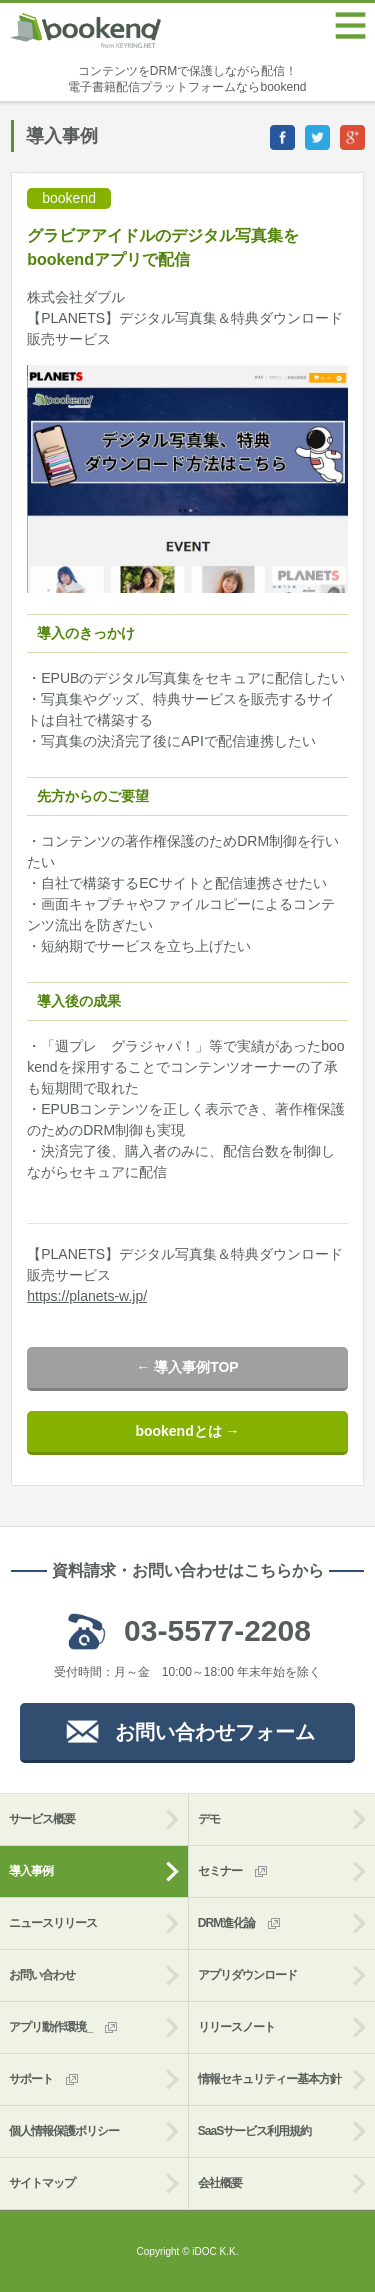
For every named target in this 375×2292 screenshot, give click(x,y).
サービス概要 (42, 1819)
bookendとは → (187, 1431)
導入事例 (31, 1871)
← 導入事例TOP (187, 1367)
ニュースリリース (53, 1923)
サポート (45, 2079)
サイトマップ (42, 2183)
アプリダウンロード (247, 1975)
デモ (209, 1819)
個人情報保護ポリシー (64, 2131)
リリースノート (236, 2027)
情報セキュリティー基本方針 (269, 2079)
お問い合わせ (42, 1975)
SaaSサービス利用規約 (254, 2131)
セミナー (234, 1871)
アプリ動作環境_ (64, 2027)
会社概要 (220, 2183)
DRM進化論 (240, 1923)
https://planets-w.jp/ (87, 1296)
